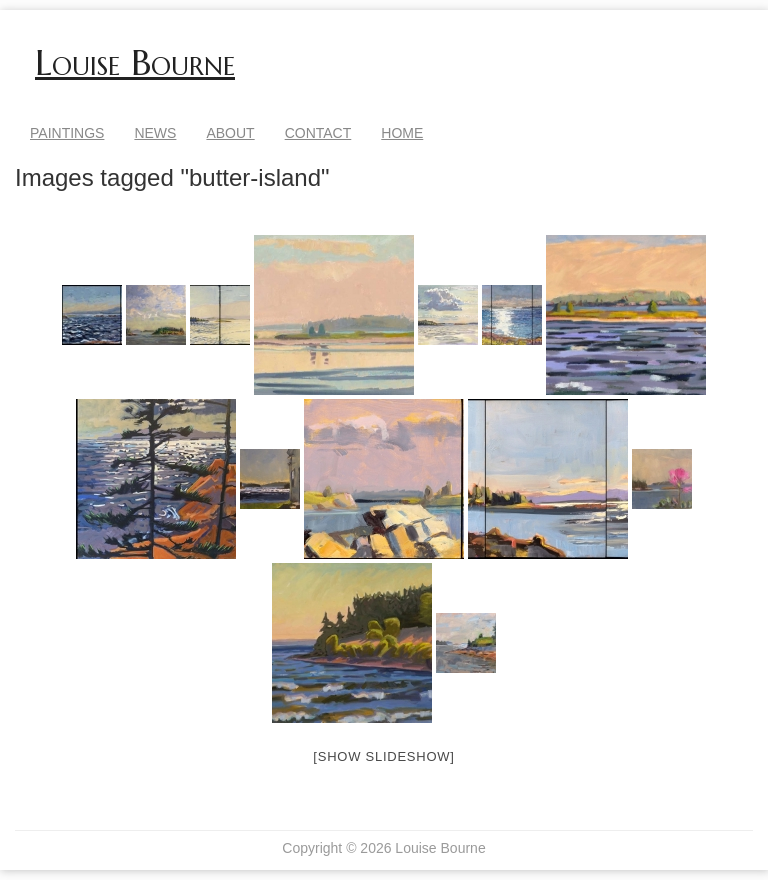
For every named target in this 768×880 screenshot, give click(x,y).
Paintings (67, 133)
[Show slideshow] (383, 756)
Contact (318, 133)
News (155, 133)
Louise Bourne (135, 63)
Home (402, 133)
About (230, 133)
